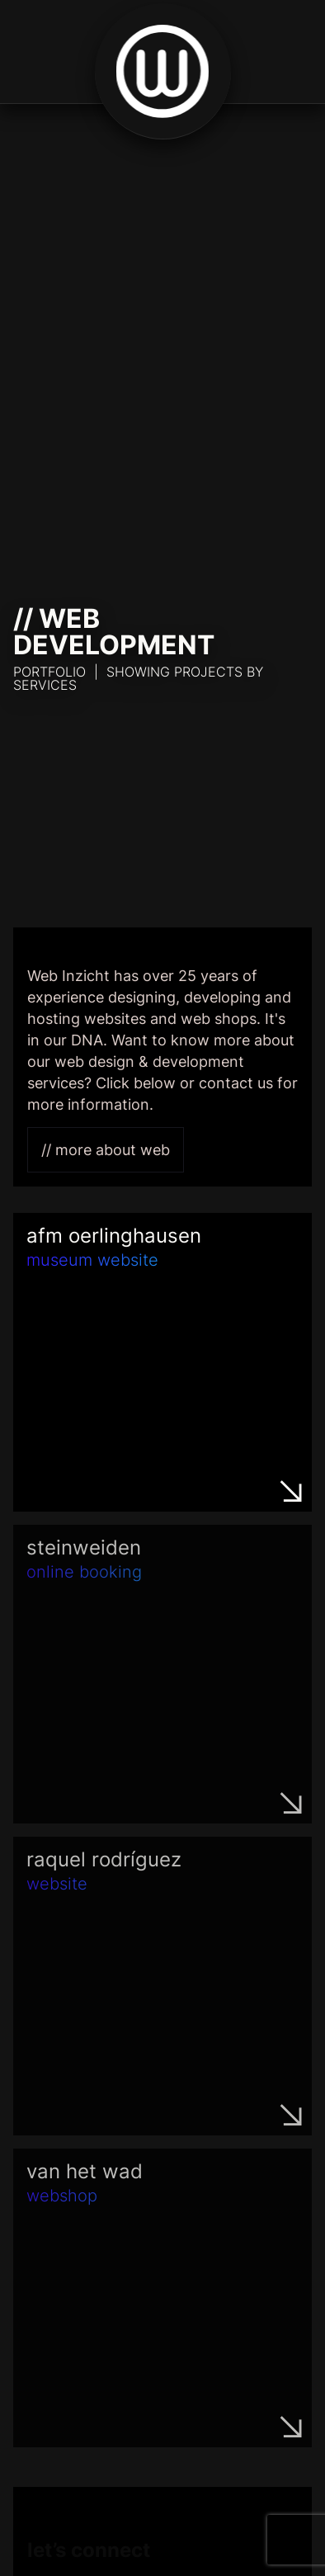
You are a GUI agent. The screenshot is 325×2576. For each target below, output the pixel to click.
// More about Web (105, 1149)
